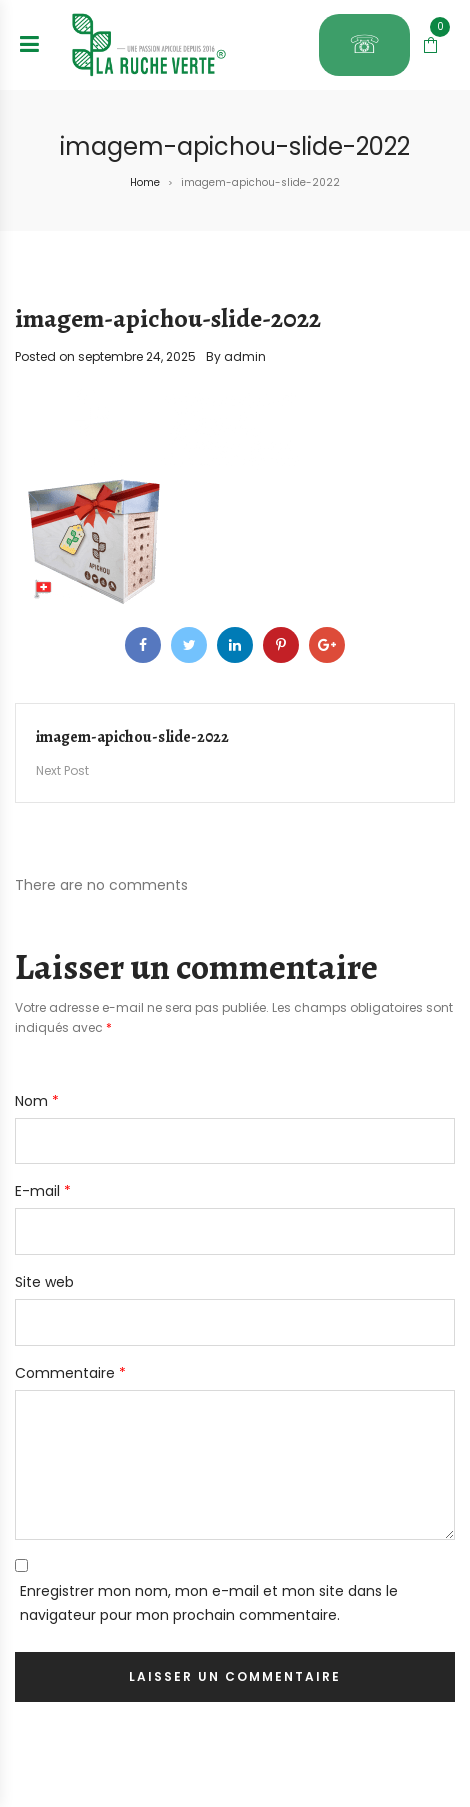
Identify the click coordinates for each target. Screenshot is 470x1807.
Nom (37, 1101)
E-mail (43, 1191)
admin (245, 356)
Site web (44, 1282)
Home (145, 182)
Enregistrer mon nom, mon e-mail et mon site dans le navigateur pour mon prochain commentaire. (209, 1603)
